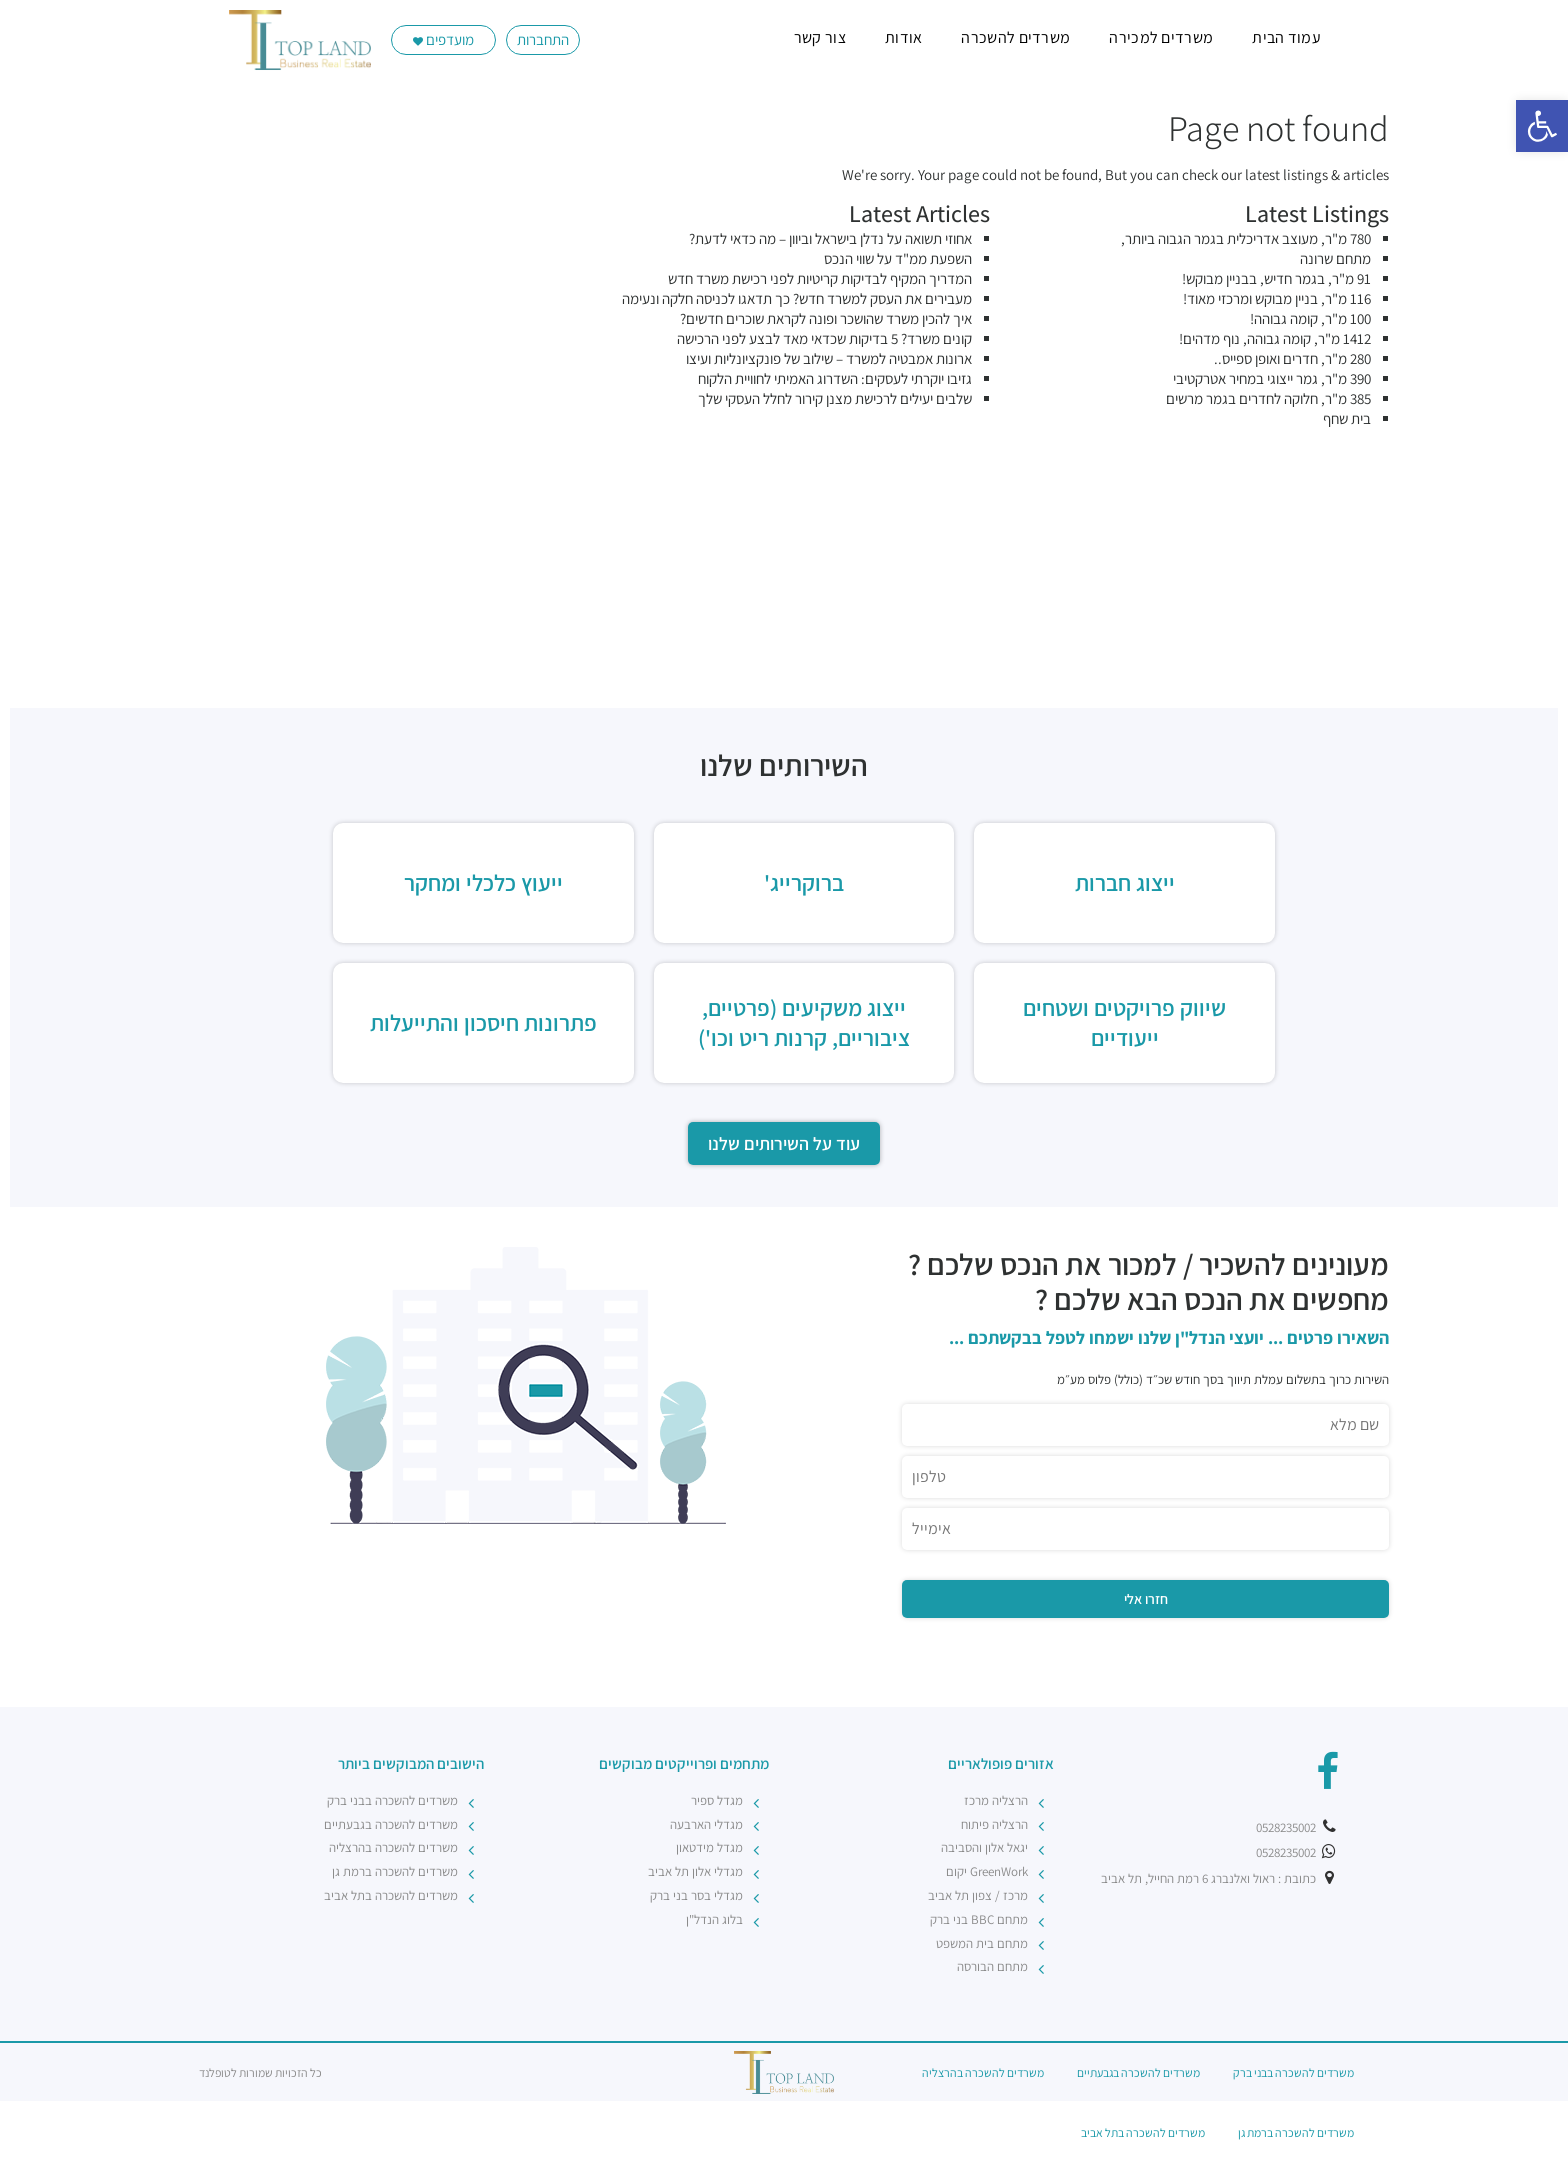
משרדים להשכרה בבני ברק (392, 1800)
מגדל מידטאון (709, 1847)
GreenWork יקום (987, 1871)
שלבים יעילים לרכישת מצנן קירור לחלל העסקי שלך (835, 398)
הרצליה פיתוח (994, 1824)
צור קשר (820, 37)
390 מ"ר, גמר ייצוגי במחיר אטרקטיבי (1272, 378)
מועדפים (443, 39)
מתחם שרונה (1335, 258)
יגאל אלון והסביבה (984, 1847)
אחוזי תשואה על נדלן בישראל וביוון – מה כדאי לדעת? (830, 238)
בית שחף (1347, 418)
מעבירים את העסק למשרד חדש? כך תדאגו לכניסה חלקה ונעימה (797, 298)
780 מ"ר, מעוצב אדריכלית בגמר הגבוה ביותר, (1246, 238)
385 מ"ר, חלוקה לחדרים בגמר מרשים (1268, 398)
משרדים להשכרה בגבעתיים (391, 1824)
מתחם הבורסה (992, 1966)
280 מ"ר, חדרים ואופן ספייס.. (1292, 358)
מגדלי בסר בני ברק (696, 1895)
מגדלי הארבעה (706, 1824)
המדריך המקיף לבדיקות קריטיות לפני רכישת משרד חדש (820, 278)
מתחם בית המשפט (982, 1943)
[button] (1542, 126)
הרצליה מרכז (996, 1800)
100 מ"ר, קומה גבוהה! (1310, 318)
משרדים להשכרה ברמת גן (395, 1871)
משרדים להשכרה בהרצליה (393, 1847)
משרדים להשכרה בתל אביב (391, 1895)
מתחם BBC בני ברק (979, 1919)
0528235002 (1297, 1827)
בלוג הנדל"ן (714, 1919)
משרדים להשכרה (1015, 37)
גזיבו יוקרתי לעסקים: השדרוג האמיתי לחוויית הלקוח (835, 378)
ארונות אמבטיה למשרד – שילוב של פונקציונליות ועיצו (829, 358)
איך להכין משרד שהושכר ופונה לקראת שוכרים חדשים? (826, 318)
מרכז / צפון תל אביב (978, 1895)
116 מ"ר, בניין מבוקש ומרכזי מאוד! (1277, 298)
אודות (904, 37)
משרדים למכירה (1161, 37)
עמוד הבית (1286, 37)
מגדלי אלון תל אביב (695, 1871)
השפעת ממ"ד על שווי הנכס (898, 258)
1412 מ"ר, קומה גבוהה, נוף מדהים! (1275, 338)
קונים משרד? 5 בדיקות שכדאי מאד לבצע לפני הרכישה (824, 338)
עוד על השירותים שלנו (784, 1143)
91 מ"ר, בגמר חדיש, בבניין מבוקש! (1276, 278)
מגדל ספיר (717, 1800)
